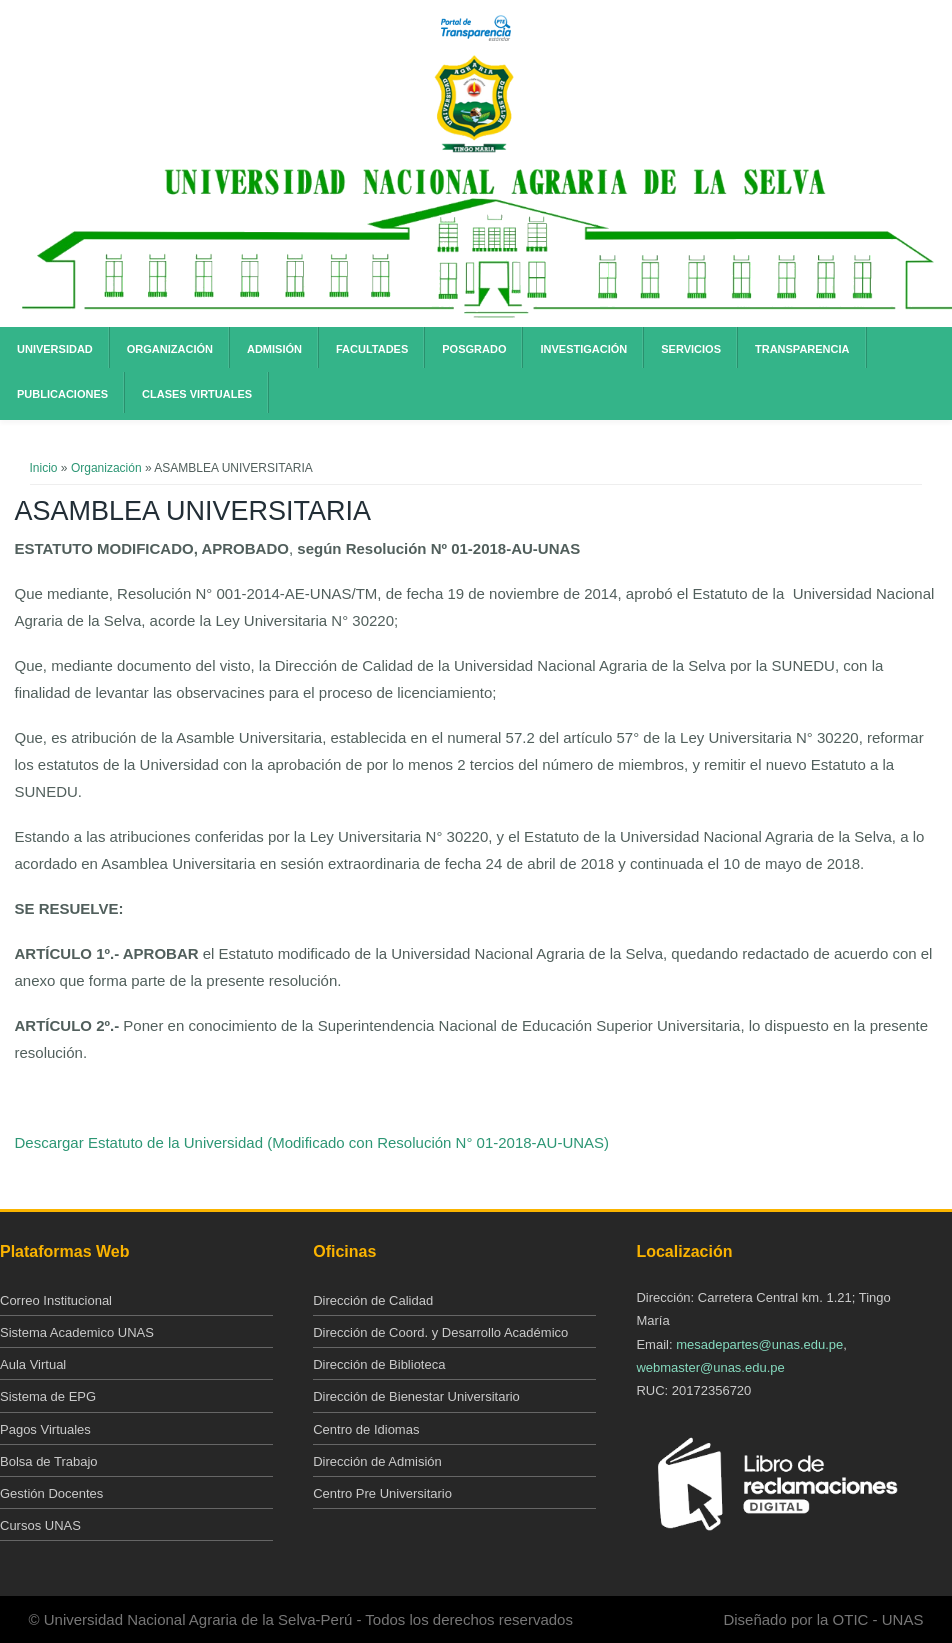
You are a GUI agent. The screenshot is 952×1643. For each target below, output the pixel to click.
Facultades (372, 349)
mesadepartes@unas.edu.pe (759, 1344)
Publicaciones (62, 394)
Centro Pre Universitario (382, 1493)
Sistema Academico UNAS (77, 1332)
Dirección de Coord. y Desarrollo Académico (440, 1332)
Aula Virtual (33, 1364)
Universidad (55, 349)
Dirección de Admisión (377, 1461)
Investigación (583, 349)
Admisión (274, 349)
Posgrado (474, 349)
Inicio (44, 468)
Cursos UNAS (40, 1525)
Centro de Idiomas (366, 1429)
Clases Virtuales (197, 394)
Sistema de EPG (48, 1396)
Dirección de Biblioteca (379, 1364)
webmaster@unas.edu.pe (710, 1367)
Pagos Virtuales (45, 1429)
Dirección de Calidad (373, 1300)
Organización (170, 349)
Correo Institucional (56, 1300)
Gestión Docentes (51, 1493)
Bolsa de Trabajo (49, 1461)
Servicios (691, 349)
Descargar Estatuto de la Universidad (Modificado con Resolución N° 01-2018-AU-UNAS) (312, 1142)
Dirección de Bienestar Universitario (416, 1396)
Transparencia (802, 349)
